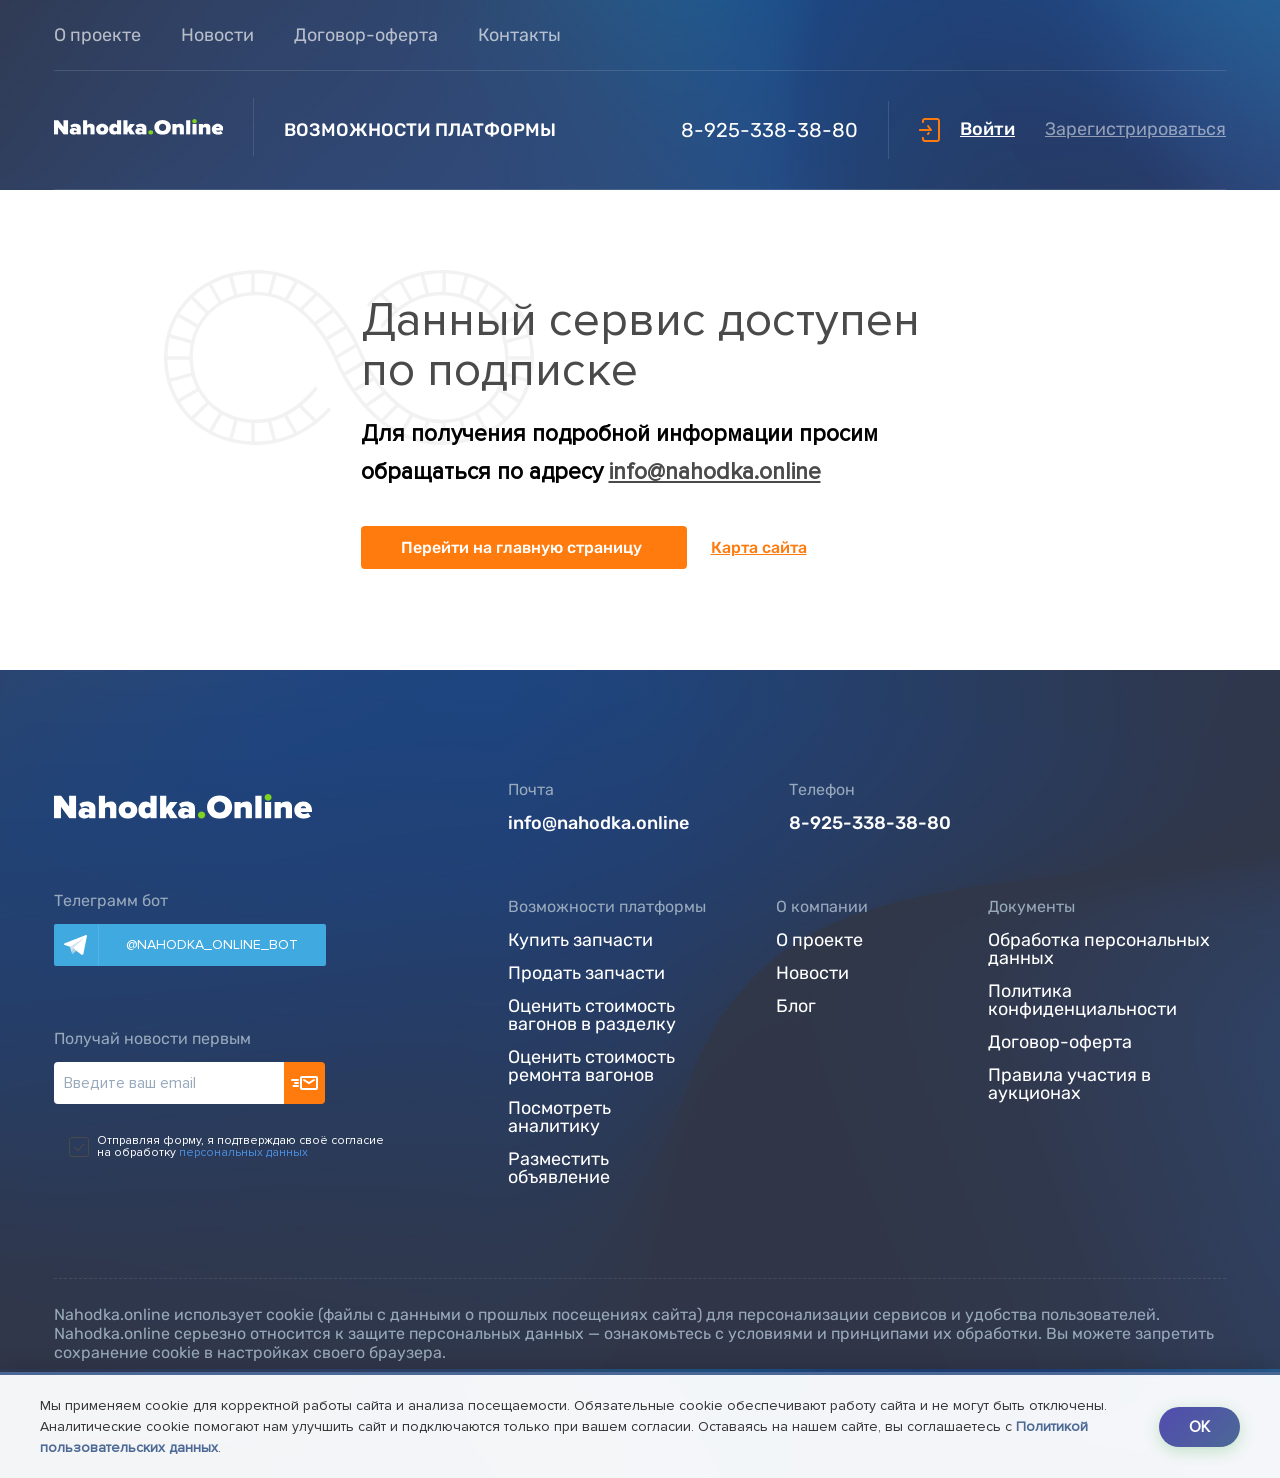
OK (1199, 1427)
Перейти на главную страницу (521, 547)
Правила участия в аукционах (1069, 1085)
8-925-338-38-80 (730, 130)
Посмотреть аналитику (559, 1118)
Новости (217, 35)
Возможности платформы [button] (420, 130)
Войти (967, 129)
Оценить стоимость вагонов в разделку (592, 1016)
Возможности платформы (607, 906)
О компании (822, 906)
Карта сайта (759, 547)
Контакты (519, 35)
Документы (1031, 906)
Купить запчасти (580, 941)
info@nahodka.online (715, 472)
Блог (796, 1007)
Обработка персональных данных (1099, 950)
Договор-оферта (366, 35)
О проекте (97, 35)
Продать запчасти (586, 974)
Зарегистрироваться (1135, 129)
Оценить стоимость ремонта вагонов (591, 1067)
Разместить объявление (559, 1169)
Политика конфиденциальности (1082, 1001)
